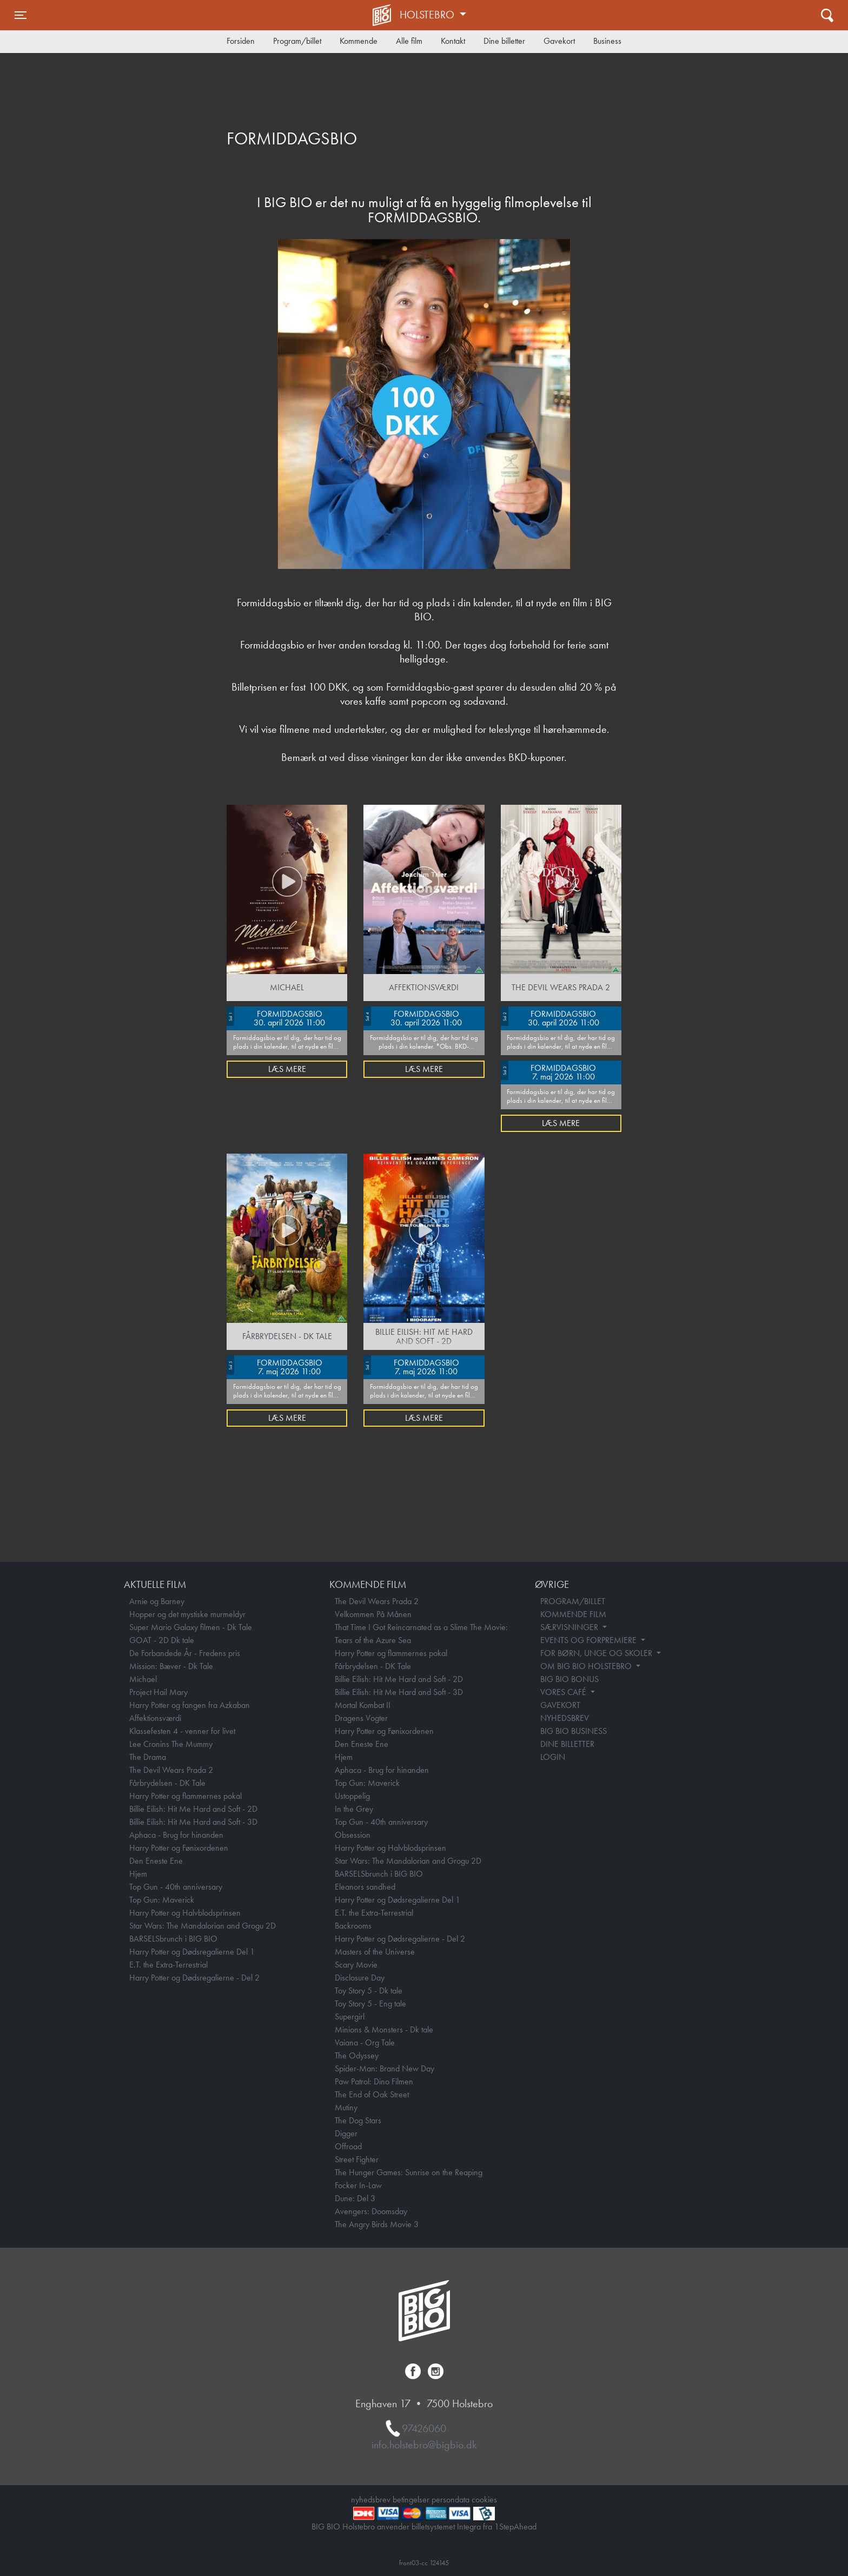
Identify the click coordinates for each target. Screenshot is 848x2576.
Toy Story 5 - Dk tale (368, 1990)
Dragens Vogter (361, 1718)
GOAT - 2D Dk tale (161, 1640)
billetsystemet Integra (446, 2526)
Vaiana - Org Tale (365, 2042)
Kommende (358, 41)
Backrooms (353, 1925)
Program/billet (297, 41)
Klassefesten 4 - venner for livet (182, 1731)
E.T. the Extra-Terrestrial (168, 1964)
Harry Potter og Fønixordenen (178, 1847)
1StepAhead (515, 2526)
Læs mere (287, 1069)
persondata (450, 2499)
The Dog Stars (358, 2120)
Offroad (348, 2146)
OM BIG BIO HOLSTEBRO (587, 1666)
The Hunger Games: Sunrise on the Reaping (408, 2172)
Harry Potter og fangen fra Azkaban (189, 1705)
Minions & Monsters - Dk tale (384, 2029)
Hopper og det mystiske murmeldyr (187, 1614)
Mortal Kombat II (362, 1705)
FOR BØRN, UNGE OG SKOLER (597, 1653)
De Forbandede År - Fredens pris (184, 1653)
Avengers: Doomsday (371, 2211)
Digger (346, 2133)
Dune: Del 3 (355, 2198)
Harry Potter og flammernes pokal (185, 1796)
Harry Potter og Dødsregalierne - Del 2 (194, 1977)
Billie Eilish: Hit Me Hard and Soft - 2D (193, 1809)
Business (607, 41)
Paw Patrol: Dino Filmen (374, 2081)
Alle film (409, 41)
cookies (484, 2499)
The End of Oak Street (372, 2094)
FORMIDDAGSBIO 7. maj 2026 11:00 (549, 1071)
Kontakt (453, 41)
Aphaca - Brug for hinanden (176, 1834)
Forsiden (241, 41)
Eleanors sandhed (365, 1886)
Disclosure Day (360, 1977)
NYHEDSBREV (564, 1718)
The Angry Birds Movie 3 (377, 2224)
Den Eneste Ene (156, 1860)
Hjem (138, 1873)
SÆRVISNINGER (570, 1627)
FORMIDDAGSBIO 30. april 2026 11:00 (276, 1017)
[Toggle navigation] (20, 15)
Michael (143, 1679)
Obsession (352, 1834)
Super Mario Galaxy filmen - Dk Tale (190, 1627)
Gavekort (559, 41)
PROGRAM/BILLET (572, 1601)
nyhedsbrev (370, 2499)
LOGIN (552, 1757)
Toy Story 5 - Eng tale (370, 2003)
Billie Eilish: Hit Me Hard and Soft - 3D (193, 1821)
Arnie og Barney (156, 1601)
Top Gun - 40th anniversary (175, 1886)
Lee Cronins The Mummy (171, 1744)
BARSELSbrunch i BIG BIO (173, 1938)
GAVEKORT (560, 1705)
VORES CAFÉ (564, 1692)
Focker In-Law (358, 2185)
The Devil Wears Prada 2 (171, 1770)
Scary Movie (356, 1964)
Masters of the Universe (375, 1951)
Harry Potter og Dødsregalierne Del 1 (192, 1951)
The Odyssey (357, 2055)
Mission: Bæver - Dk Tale (171, 1666)
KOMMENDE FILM (573, 1614)
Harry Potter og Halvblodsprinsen (185, 1912)
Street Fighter (357, 2159)
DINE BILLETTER (567, 1744)
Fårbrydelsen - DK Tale (167, 1783)
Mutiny (346, 2107)
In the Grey (354, 1809)
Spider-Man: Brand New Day (384, 2068)
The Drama (147, 1757)
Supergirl (350, 2016)
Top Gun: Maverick (161, 1899)
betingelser (411, 2499)
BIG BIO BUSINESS (573, 1731)
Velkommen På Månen (373, 1614)
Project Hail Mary (158, 1692)
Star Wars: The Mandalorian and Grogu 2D (202, 1925)
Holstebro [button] (428, 15)
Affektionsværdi (155, 1718)
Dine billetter (504, 41)
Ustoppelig (352, 1796)
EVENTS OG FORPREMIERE (589, 1640)
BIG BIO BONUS (569, 1679)
